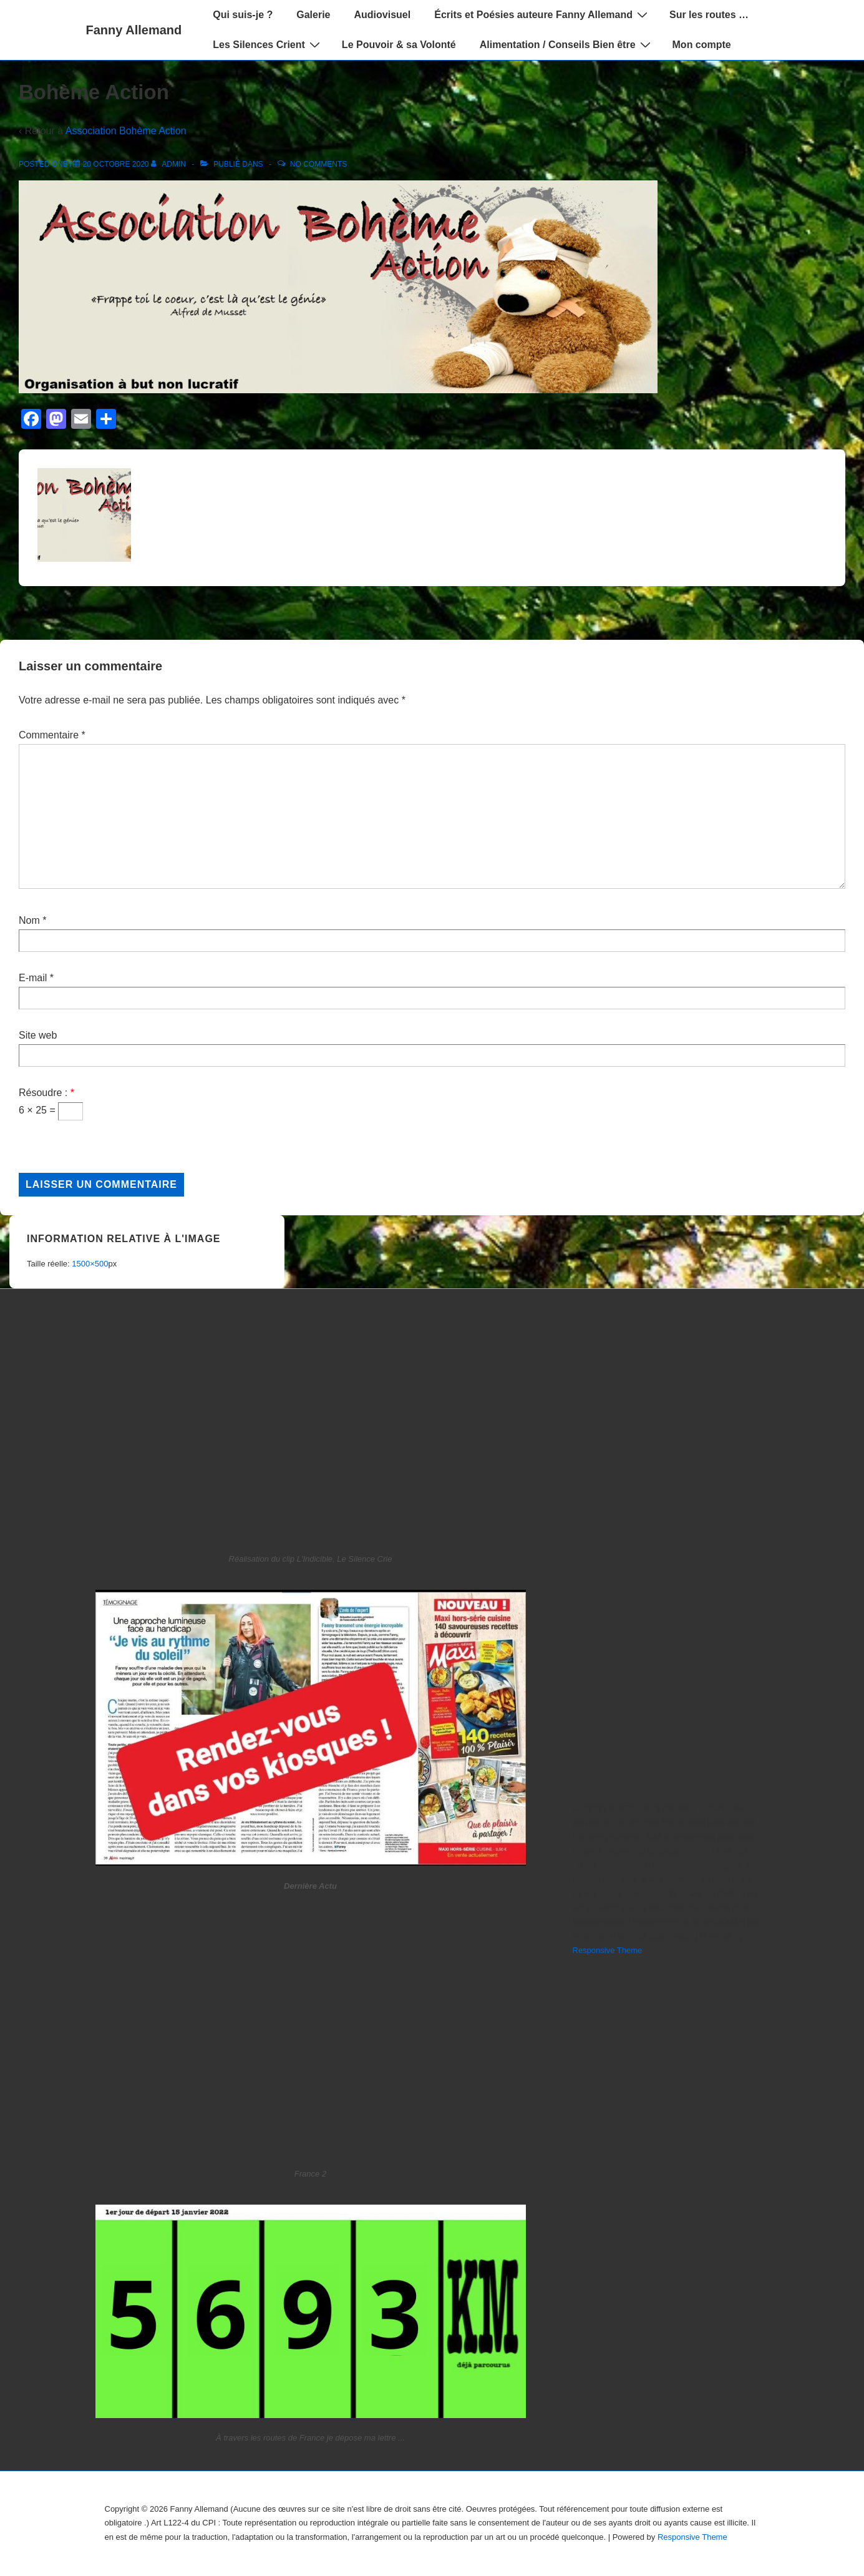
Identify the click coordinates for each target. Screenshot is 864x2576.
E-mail (33, 977)
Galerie (313, 14)
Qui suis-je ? (243, 14)
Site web (38, 1035)
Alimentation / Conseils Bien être (567, 44)
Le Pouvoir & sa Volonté (399, 44)
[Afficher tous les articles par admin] (169, 164)
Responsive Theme (608, 1950)
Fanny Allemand (134, 30)
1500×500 (90, 1263)
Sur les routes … (709, 14)
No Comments (318, 164)
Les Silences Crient (268, 44)
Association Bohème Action (126, 130)
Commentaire (52, 735)
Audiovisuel (382, 14)
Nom (29, 920)
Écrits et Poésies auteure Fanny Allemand (542, 14)
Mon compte (701, 44)
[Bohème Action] (116, 164)
